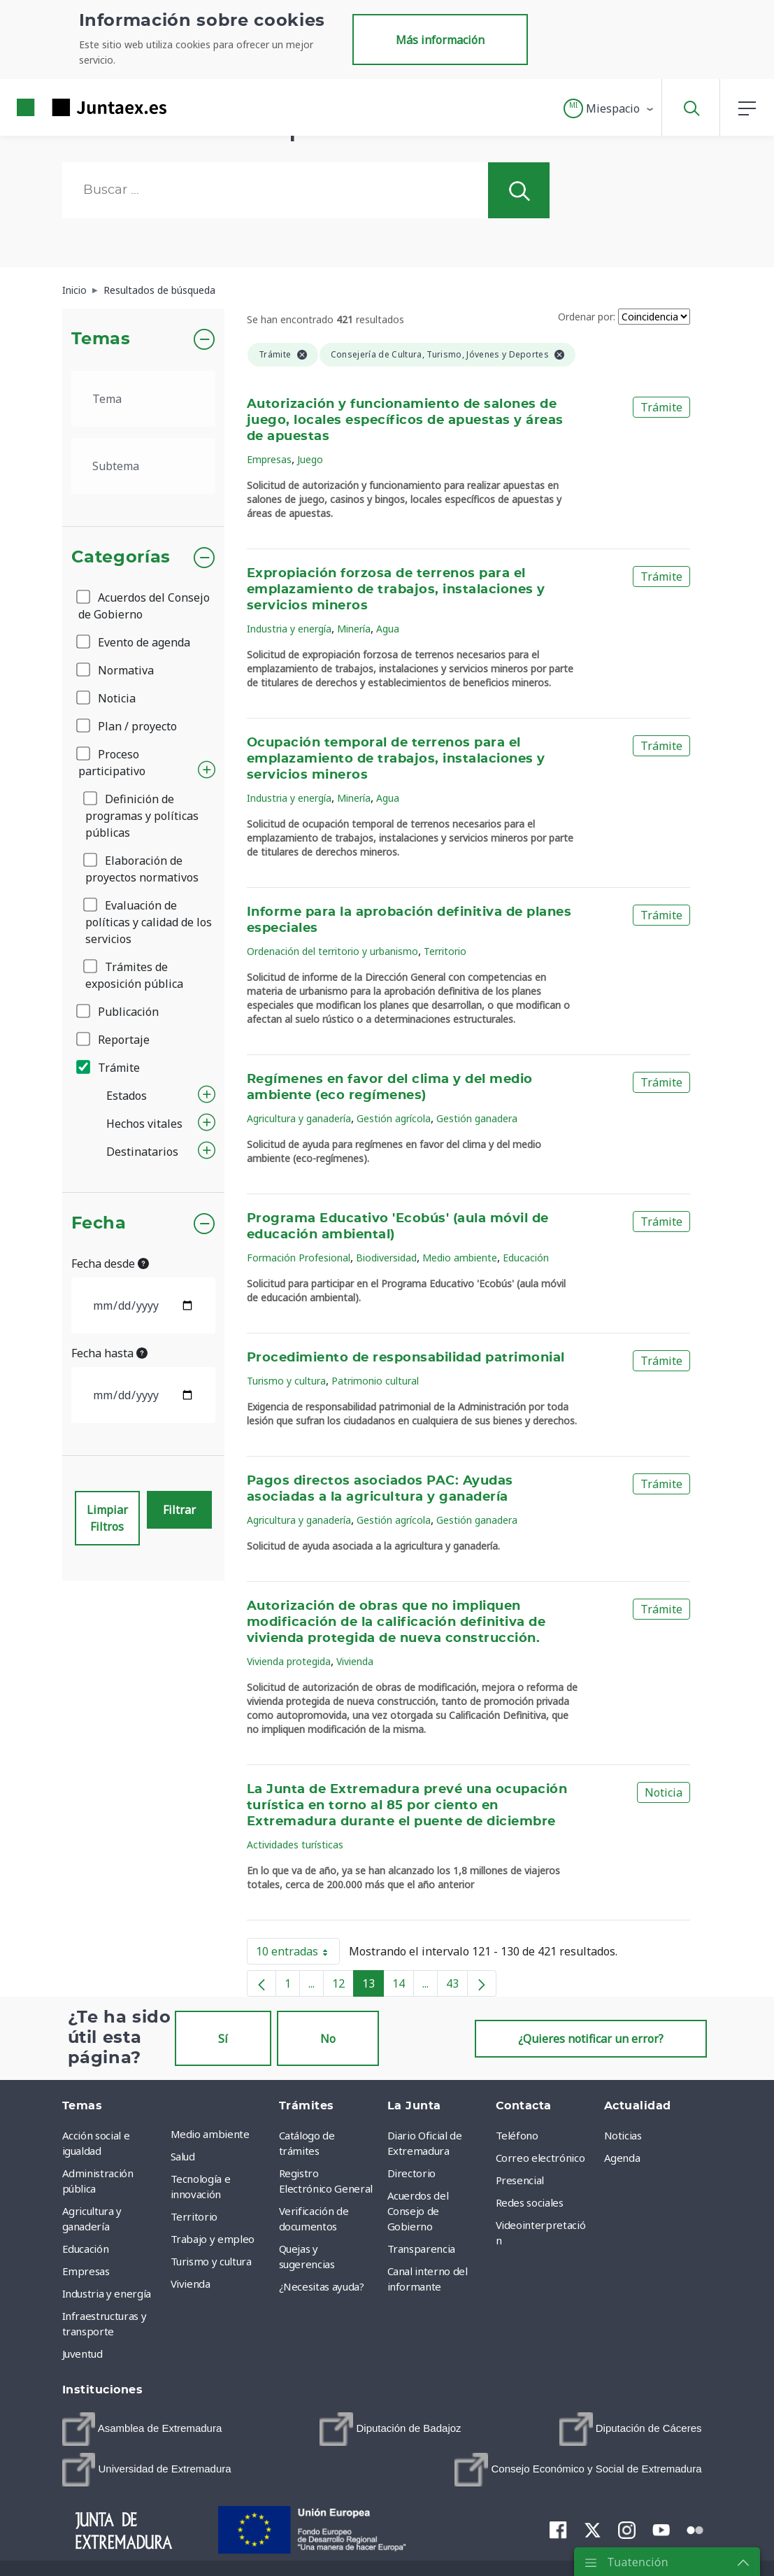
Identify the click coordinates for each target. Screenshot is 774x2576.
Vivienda (354, 1661)
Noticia (107, 698)
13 (373, 1986)
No (328, 2038)
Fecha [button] (99, 1223)
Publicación (118, 1011)
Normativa (116, 670)
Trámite (109, 1067)
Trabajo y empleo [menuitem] (213, 2239)
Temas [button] (101, 339)
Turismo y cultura (286, 1380)
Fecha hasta (109, 1353)
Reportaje (114, 1039)
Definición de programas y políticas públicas (142, 815)
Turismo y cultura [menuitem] (211, 2261)
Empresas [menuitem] (86, 2271)
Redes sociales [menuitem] (530, 2202)
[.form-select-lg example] (143, 399)
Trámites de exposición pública (134, 975)
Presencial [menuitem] (520, 2180)
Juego (310, 459)
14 (403, 1986)
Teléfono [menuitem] (517, 2135)
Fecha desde (110, 1263)
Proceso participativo (111, 762)
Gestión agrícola (394, 1118)
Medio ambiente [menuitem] (210, 2134)
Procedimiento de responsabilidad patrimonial (406, 1358)
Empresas (269, 459)
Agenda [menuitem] (622, 2158)
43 (457, 1986)
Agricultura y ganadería (299, 1118)
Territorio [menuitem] (194, 2216)
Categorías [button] (121, 557)
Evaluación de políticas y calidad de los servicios (148, 922)
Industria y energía (289, 628)
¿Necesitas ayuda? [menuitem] (321, 2286)
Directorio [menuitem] (411, 2173)
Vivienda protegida (289, 1661)
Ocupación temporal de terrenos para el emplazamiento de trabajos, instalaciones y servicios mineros (396, 759)
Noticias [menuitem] (623, 2135)
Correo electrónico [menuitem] (540, 2158)
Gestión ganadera (476, 1118)
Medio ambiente (459, 1257)
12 (343, 1986)
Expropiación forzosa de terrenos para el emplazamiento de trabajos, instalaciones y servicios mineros (396, 589)
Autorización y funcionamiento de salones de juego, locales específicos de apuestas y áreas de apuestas (405, 420)
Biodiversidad (386, 1257)
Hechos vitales (144, 1123)
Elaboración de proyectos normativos (142, 869)
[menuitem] (142, 2429)
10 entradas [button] (298, 1954)
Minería (354, 628)
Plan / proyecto (127, 726)
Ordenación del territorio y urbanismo (332, 951)
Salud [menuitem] (183, 2156)
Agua (387, 628)
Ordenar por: (586, 316)
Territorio (445, 951)
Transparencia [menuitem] (421, 2249)
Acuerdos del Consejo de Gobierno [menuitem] (418, 2210)
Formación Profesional (298, 1257)
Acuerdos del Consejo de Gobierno (144, 606)
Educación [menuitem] (85, 2249)
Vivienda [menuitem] (190, 2284)
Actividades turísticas (295, 1844)
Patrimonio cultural (375, 1380)
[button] (609, 108)
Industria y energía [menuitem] (106, 2293)
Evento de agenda (134, 642)
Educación (526, 1257)
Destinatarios (142, 1151)
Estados (126, 1095)
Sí (223, 2038)
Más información (440, 40)
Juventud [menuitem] (82, 2354)
